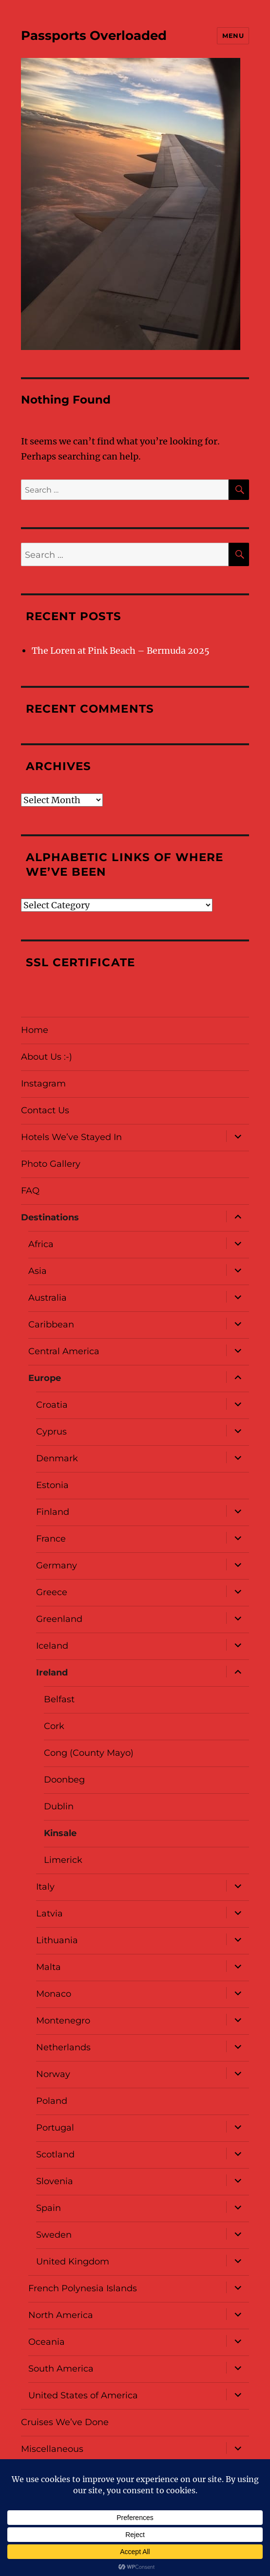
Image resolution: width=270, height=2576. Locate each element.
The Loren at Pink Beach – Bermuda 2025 (121, 650)
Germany (56, 1565)
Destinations (50, 1217)
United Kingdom (72, 2261)
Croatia (52, 1404)
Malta (48, 1967)
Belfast (59, 1699)
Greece (51, 1592)
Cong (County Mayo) (89, 1753)
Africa (41, 1244)
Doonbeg (64, 1779)
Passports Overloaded (94, 35)
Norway (53, 2074)
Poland (51, 2101)
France (51, 1538)
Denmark (57, 1458)
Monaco (53, 1993)
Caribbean (51, 1324)
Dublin (59, 1806)
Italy (45, 1886)
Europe (44, 1378)
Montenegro (63, 2020)
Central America (63, 1351)
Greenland (59, 1619)
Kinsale (60, 1833)
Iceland (52, 1645)
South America (61, 2368)
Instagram (43, 1083)
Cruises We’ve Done (65, 2422)
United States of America (83, 2395)
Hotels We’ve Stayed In (71, 1137)
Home (34, 1030)
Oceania (46, 2342)
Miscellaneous (52, 2449)
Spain (48, 2208)
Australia (47, 1297)
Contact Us (45, 1110)
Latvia (49, 1913)
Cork (54, 1726)
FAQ (30, 1190)
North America (60, 2315)
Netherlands (63, 2047)
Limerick (63, 1860)
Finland (52, 1512)
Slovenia (54, 2181)
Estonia (52, 1485)
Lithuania (57, 1940)
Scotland (55, 2154)
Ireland (52, 1672)
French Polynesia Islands (82, 2288)
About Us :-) (46, 1056)
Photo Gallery (50, 1164)
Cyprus (51, 1431)
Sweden (54, 2234)
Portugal (55, 2127)
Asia (37, 1271)
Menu (233, 35)
